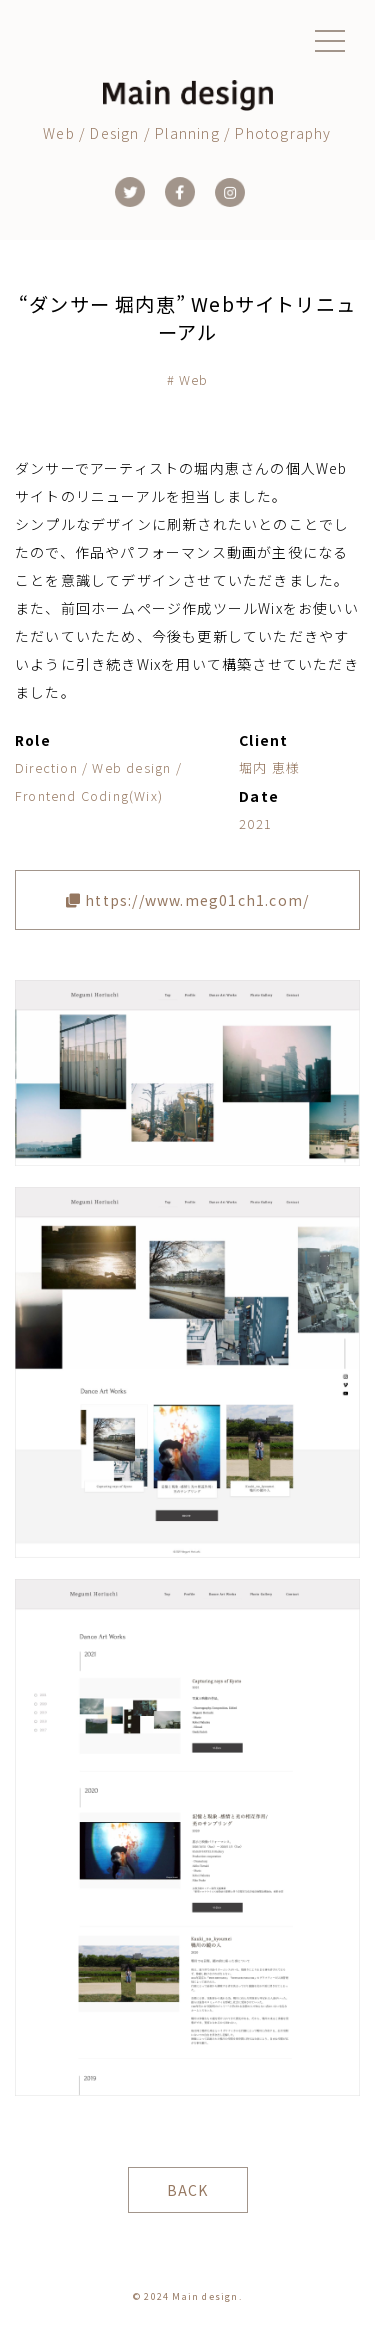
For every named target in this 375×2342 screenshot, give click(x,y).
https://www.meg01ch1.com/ (187, 900)
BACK (188, 2190)
